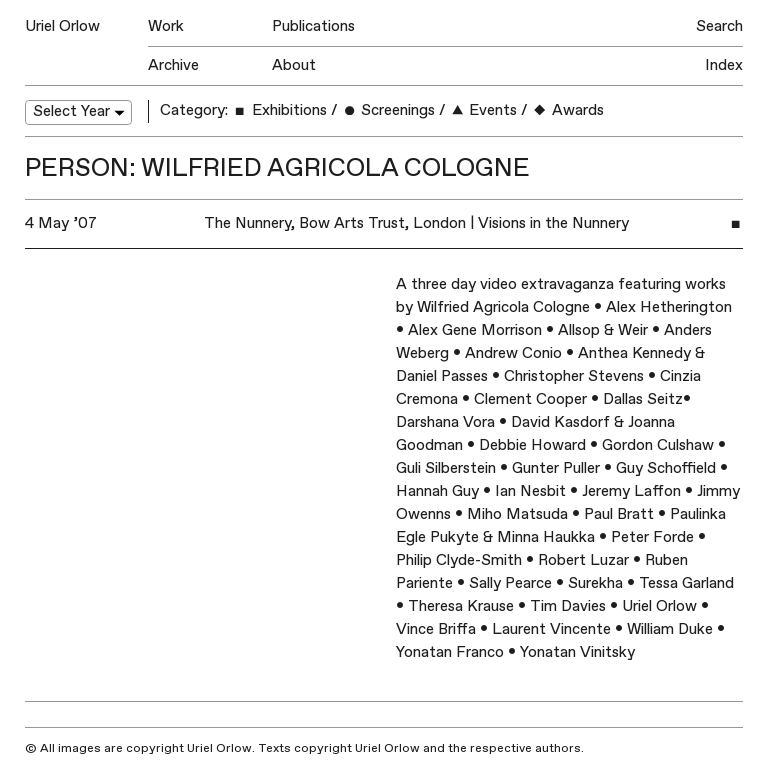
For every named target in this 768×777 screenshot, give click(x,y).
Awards (567, 110)
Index (724, 65)
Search (719, 26)
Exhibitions (279, 110)
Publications (313, 26)
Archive (173, 65)
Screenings (388, 110)
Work (166, 26)
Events (483, 110)
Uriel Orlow (62, 26)
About (294, 65)
